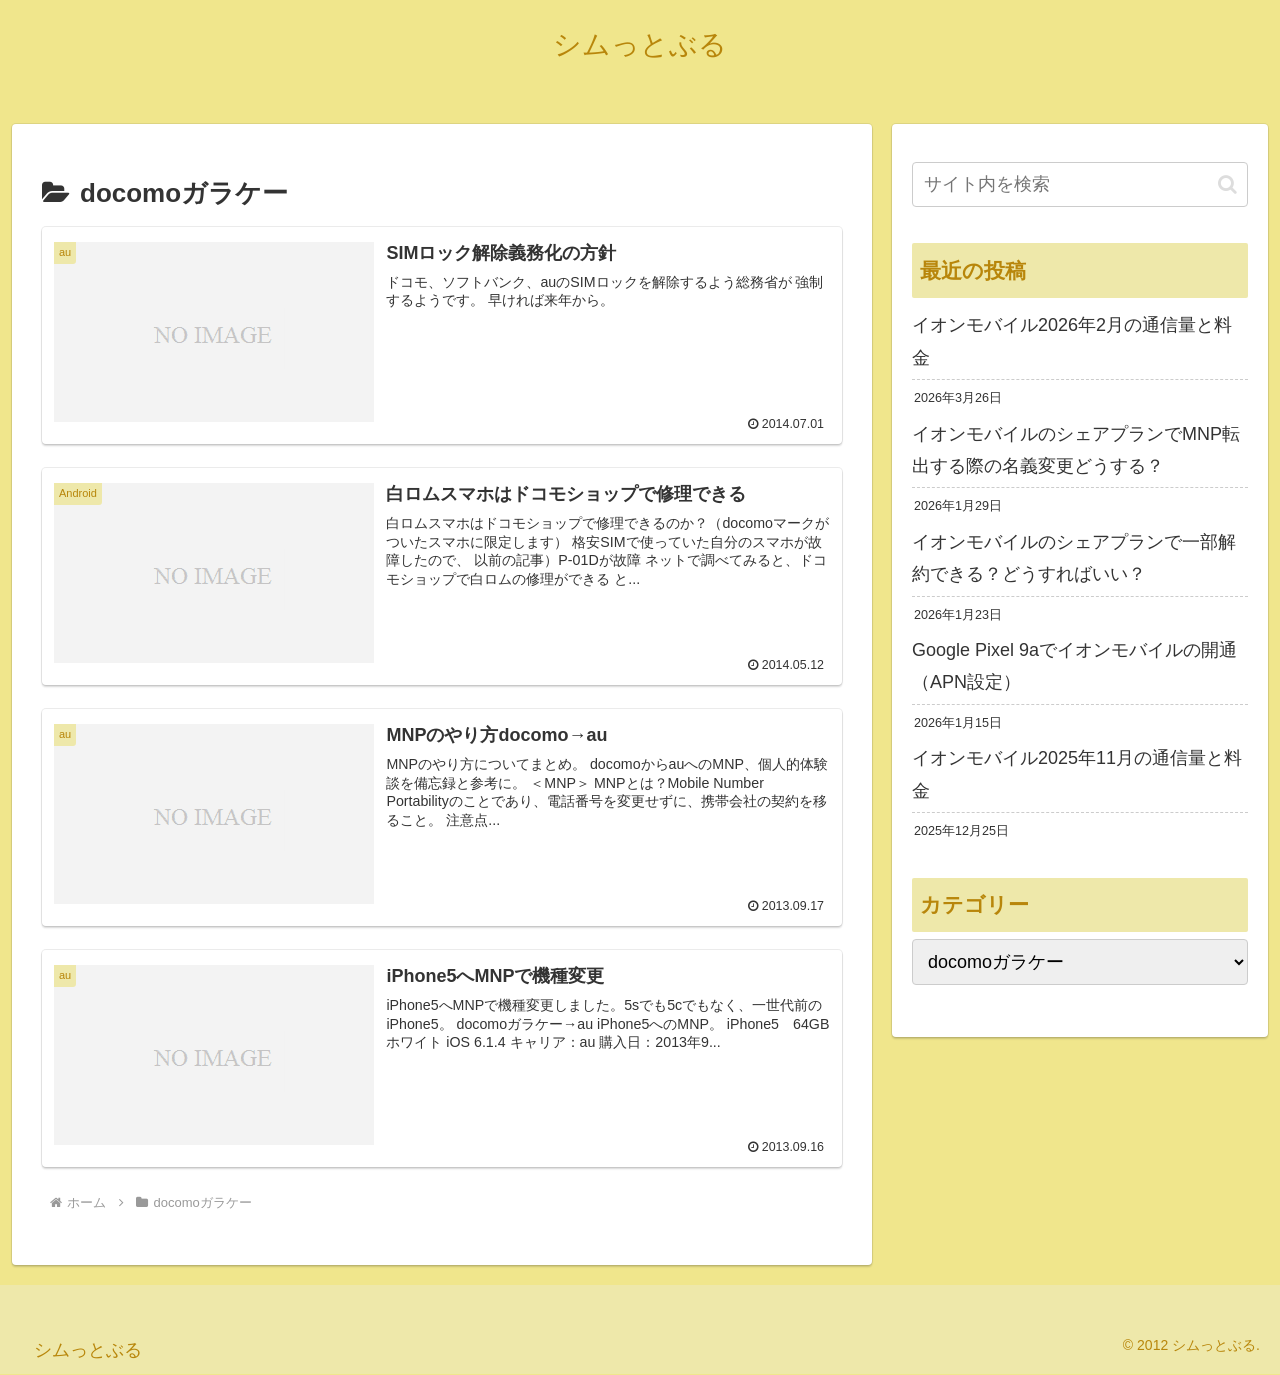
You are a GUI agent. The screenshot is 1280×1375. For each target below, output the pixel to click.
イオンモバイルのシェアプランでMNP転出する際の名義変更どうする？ (1076, 450)
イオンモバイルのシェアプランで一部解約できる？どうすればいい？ (1074, 558)
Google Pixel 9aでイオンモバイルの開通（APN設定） (1074, 666)
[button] (1227, 184)
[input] (1080, 184)
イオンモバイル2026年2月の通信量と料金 (1072, 341)
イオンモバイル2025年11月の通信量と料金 (1077, 774)
